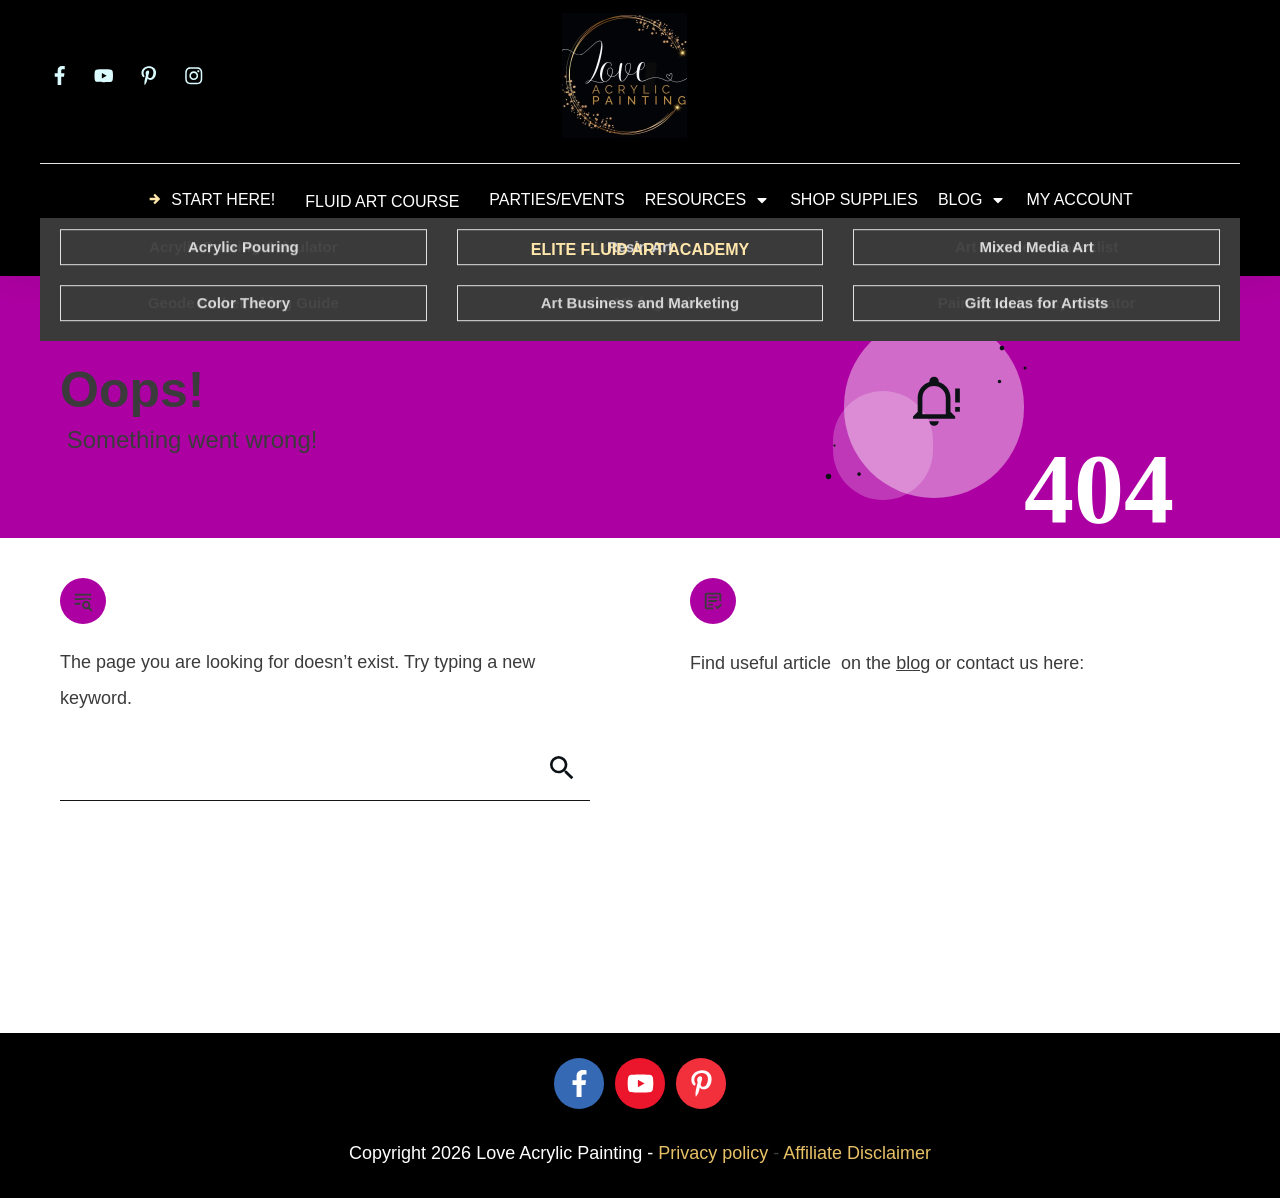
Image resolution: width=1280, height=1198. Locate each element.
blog (913, 663)
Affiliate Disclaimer (857, 1153)
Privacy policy (713, 1153)
